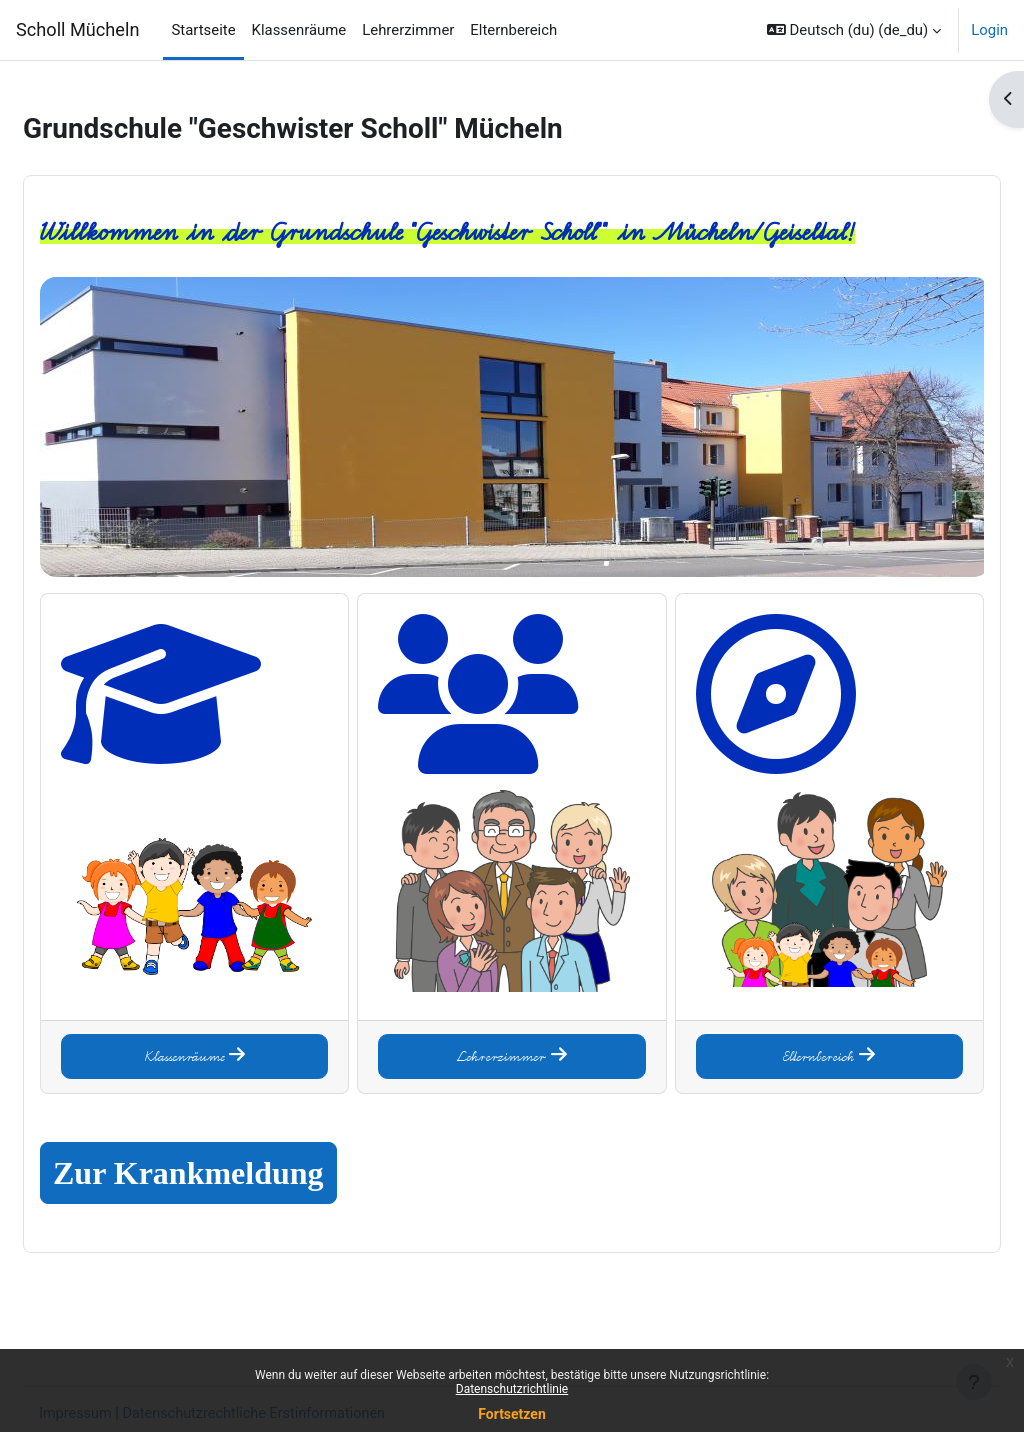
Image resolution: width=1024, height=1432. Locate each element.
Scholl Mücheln (77, 29)
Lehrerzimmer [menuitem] (408, 30)
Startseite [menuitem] (203, 30)
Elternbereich (797, 1029)
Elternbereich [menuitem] (513, 30)
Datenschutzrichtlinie (512, 1389)
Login (989, 30)
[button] (854, 30)
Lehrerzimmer (512, 1029)
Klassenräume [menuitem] (299, 30)
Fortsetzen (512, 1414)
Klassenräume (227, 1029)
